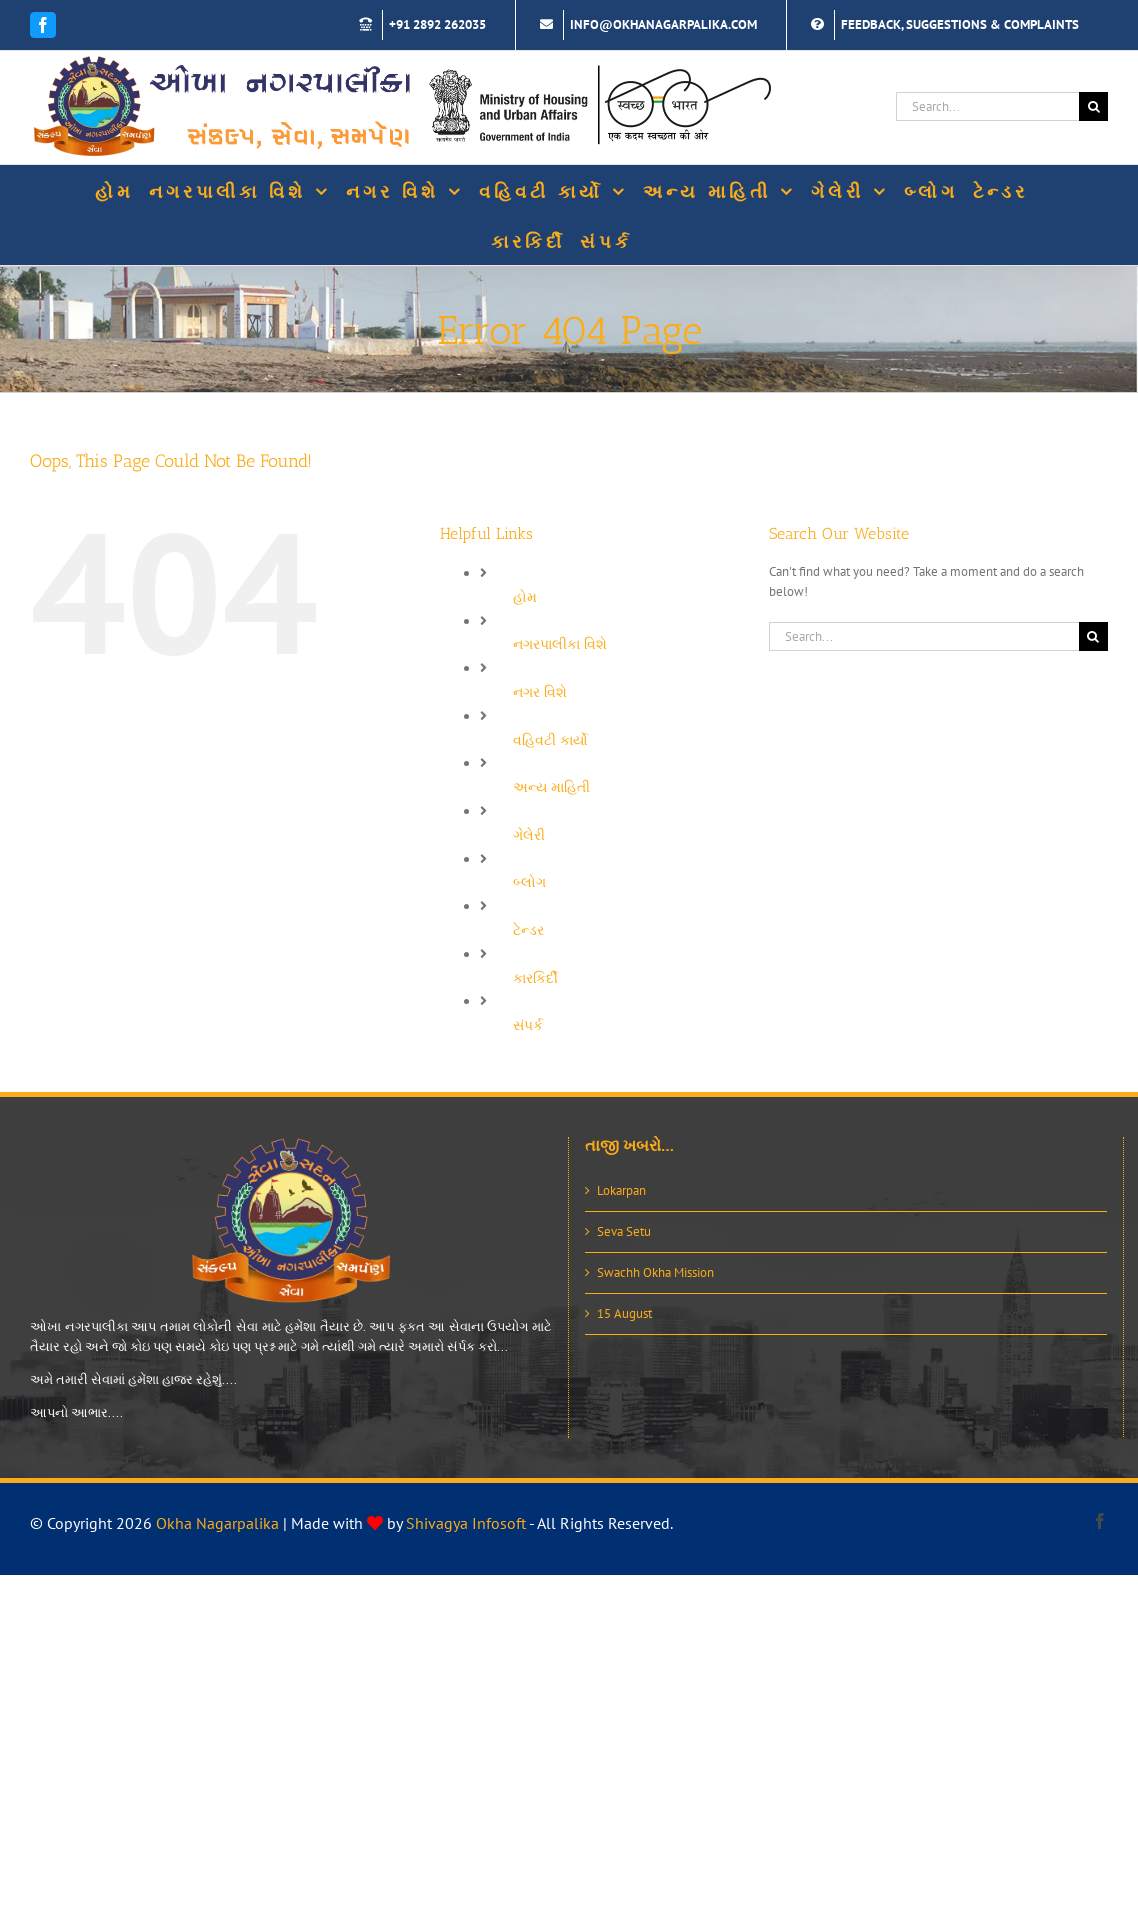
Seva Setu (624, 1231)
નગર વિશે (540, 692)
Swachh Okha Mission (655, 1272)
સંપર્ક (528, 1025)
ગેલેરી (529, 835)
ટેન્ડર (528, 930)
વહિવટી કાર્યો (550, 740)
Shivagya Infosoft (466, 1523)
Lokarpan (621, 1190)
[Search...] (987, 106)
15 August (624, 1313)
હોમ (525, 597)
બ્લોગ (529, 882)
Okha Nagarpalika (217, 1523)
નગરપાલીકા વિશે (560, 644)
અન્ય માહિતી (551, 787)
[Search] (1093, 106)
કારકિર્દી (535, 978)
